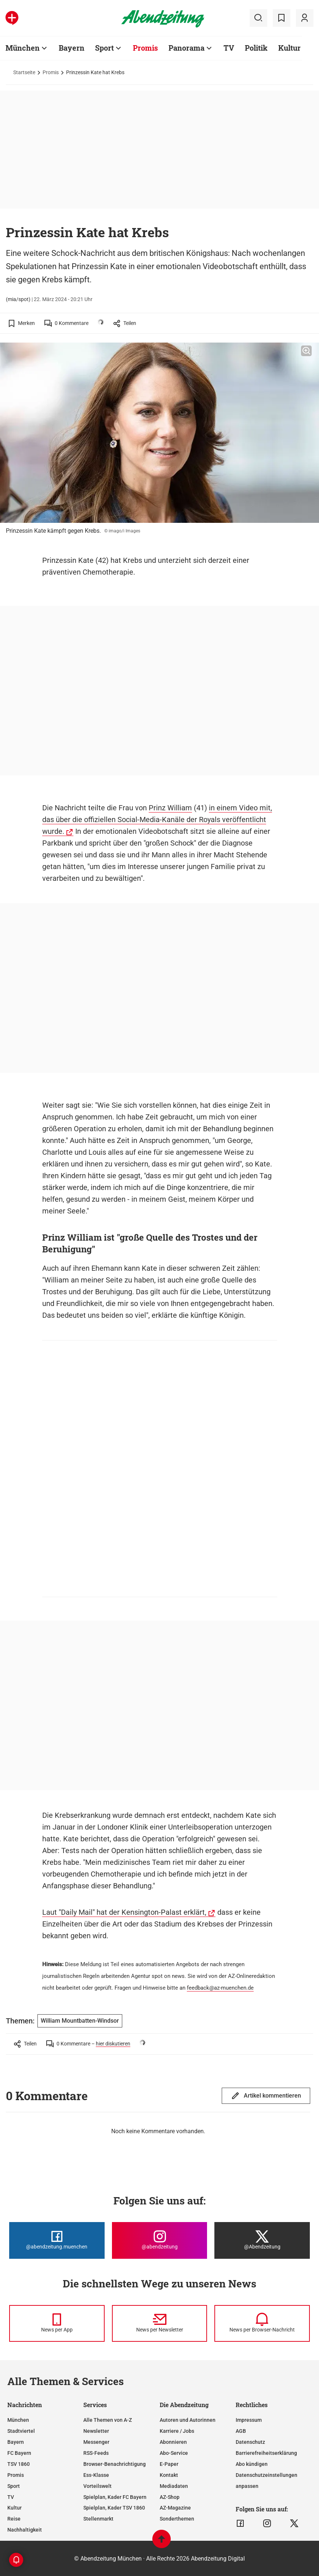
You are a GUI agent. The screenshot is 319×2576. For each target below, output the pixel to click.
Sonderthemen (177, 2519)
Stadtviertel (21, 2431)
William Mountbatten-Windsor (80, 2020)
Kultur (14, 2508)
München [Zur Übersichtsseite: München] (23, 48)
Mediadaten (174, 2486)
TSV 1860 (18, 2464)
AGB (241, 2431)
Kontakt (169, 2475)
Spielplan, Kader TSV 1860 (114, 2508)
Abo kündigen (252, 2464)
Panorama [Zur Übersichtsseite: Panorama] (186, 48)
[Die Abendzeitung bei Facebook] (57, 2240)
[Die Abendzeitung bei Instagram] (159, 2240)
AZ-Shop (170, 2497)
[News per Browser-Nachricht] (262, 2323)
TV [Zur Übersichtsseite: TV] (229, 48)
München (18, 2420)
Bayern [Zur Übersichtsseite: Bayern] (71, 48)
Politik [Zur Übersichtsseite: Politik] (256, 48)
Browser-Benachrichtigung (114, 2464)
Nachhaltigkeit (24, 2530)
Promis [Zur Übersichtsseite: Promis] (145, 48)
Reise (14, 2519)
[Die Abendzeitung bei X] (262, 2240)
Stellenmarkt (98, 2519)
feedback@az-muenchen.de (220, 1988)
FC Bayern (19, 2453)
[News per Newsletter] (159, 2323)
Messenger (96, 2442)
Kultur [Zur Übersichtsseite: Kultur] (289, 48)
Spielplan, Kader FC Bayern (114, 2497)
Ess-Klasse (96, 2475)
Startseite (24, 72)
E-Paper (169, 2464)
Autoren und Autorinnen (187, 2420)
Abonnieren (173, 2442)
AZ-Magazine (175, 2508)
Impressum (249, 2420)
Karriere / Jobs (177, 2431)
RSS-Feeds (96, 2453)
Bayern (15, 2442)
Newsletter (96, 2431)
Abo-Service (174, 2453)
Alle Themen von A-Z (107, 2420)
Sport (13, 2486)
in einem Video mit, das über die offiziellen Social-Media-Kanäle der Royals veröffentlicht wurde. (157, 819)
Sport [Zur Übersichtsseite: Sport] (104, 48)
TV (10, 2497)
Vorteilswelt (97, 2486)
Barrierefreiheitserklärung (266, 2453)
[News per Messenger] (57, 2323)
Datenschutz (250, 2442)
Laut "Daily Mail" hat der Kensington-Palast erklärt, (124, 1912)
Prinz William (170, 807)
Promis (51, 72)
